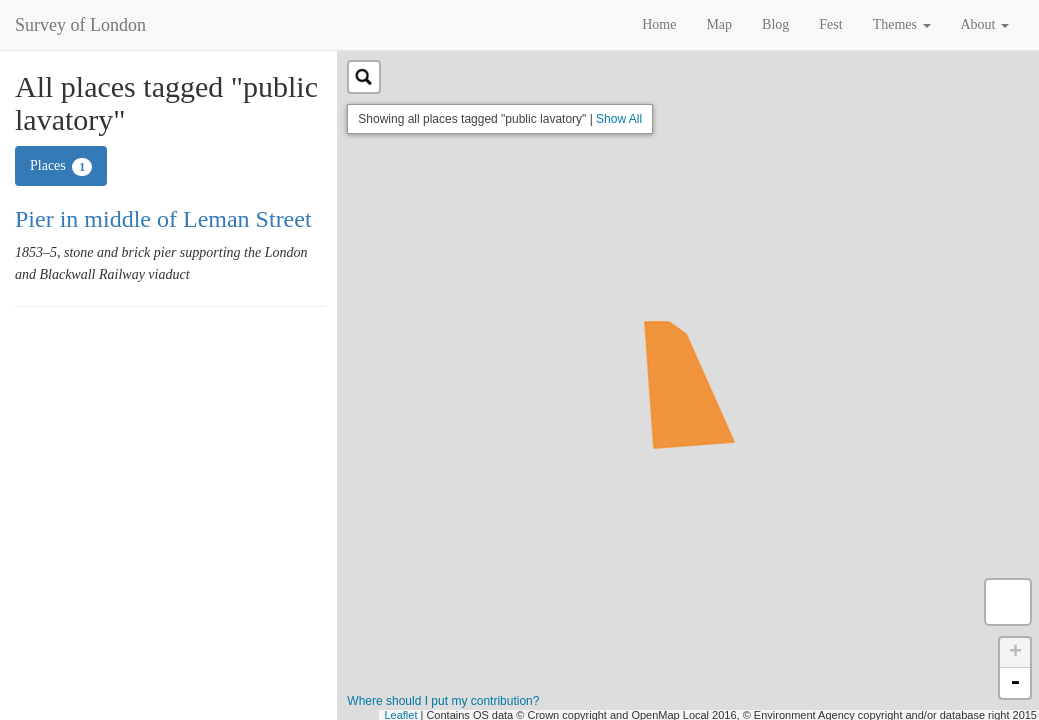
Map (719, 24)
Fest (830, 24)
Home (659, 24)
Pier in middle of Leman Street (163, 219)
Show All (619, 119)
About (985, 24)
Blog (775, 24)
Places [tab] (61, 167)
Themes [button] (902, 24)
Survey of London (80, 25)
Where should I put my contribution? (443, 701)
